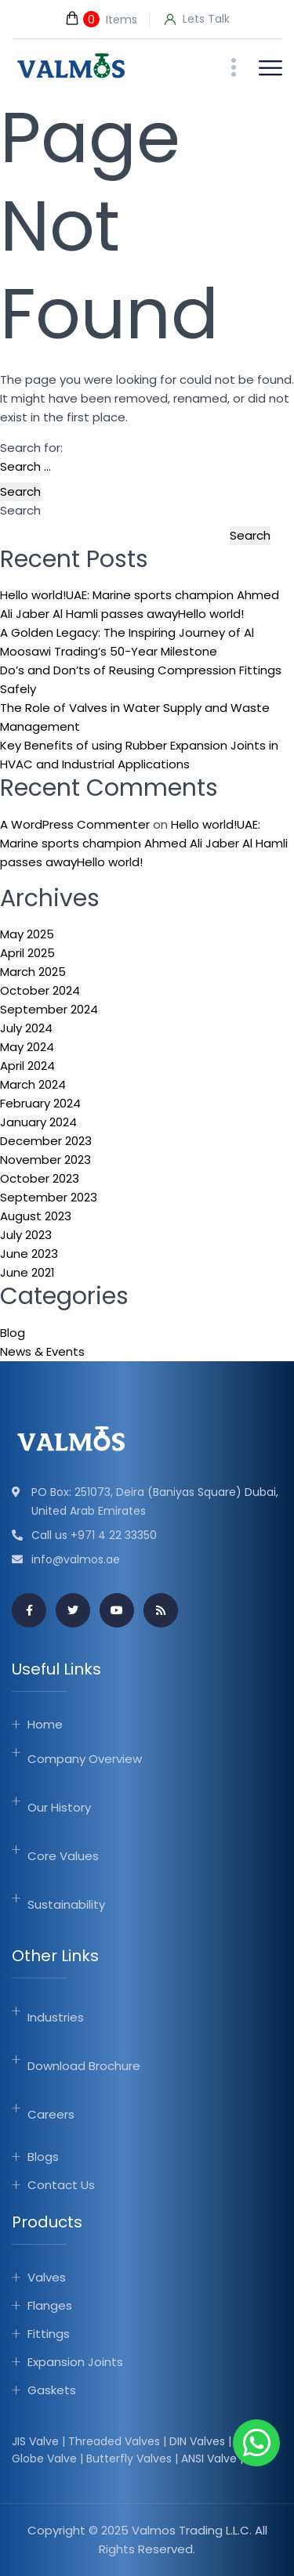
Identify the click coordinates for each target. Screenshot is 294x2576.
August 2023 (35, 1216)
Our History (59, 1807)
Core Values (63, 1856)
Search (20, 510)
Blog (12, 1332)
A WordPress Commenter (75, 824)
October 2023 (39, 1178)
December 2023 (46, 1141)
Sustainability (66, 1904)
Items (100, 19)
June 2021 (27, 1272)
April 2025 (27, 953)
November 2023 (45, 1159)
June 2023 (29, 1253)
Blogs (43, 2156)
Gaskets (51, 2390)
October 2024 (40, 990)
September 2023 (48, 1197)
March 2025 (33, 971)
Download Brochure (83, 2066)
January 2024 (38, 1122)
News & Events (42, 1351)
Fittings (48, 2333)
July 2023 (26, 1235)
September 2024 (49, 1009)
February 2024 (40, 1103)
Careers (50, 2114)
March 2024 (33, 1084)
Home (45, 1724)
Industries (55, 2017)
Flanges (49, 2305)
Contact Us (61, 2185)
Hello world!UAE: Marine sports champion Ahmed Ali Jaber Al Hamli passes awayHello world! (144, 843)
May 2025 (27, 934)
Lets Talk (197, 19)
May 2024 (27, 1047)
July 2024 (26, 1028)
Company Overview (84, 1758)
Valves (46, 2277)
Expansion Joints (75, 2362)
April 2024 (27, 1065)
